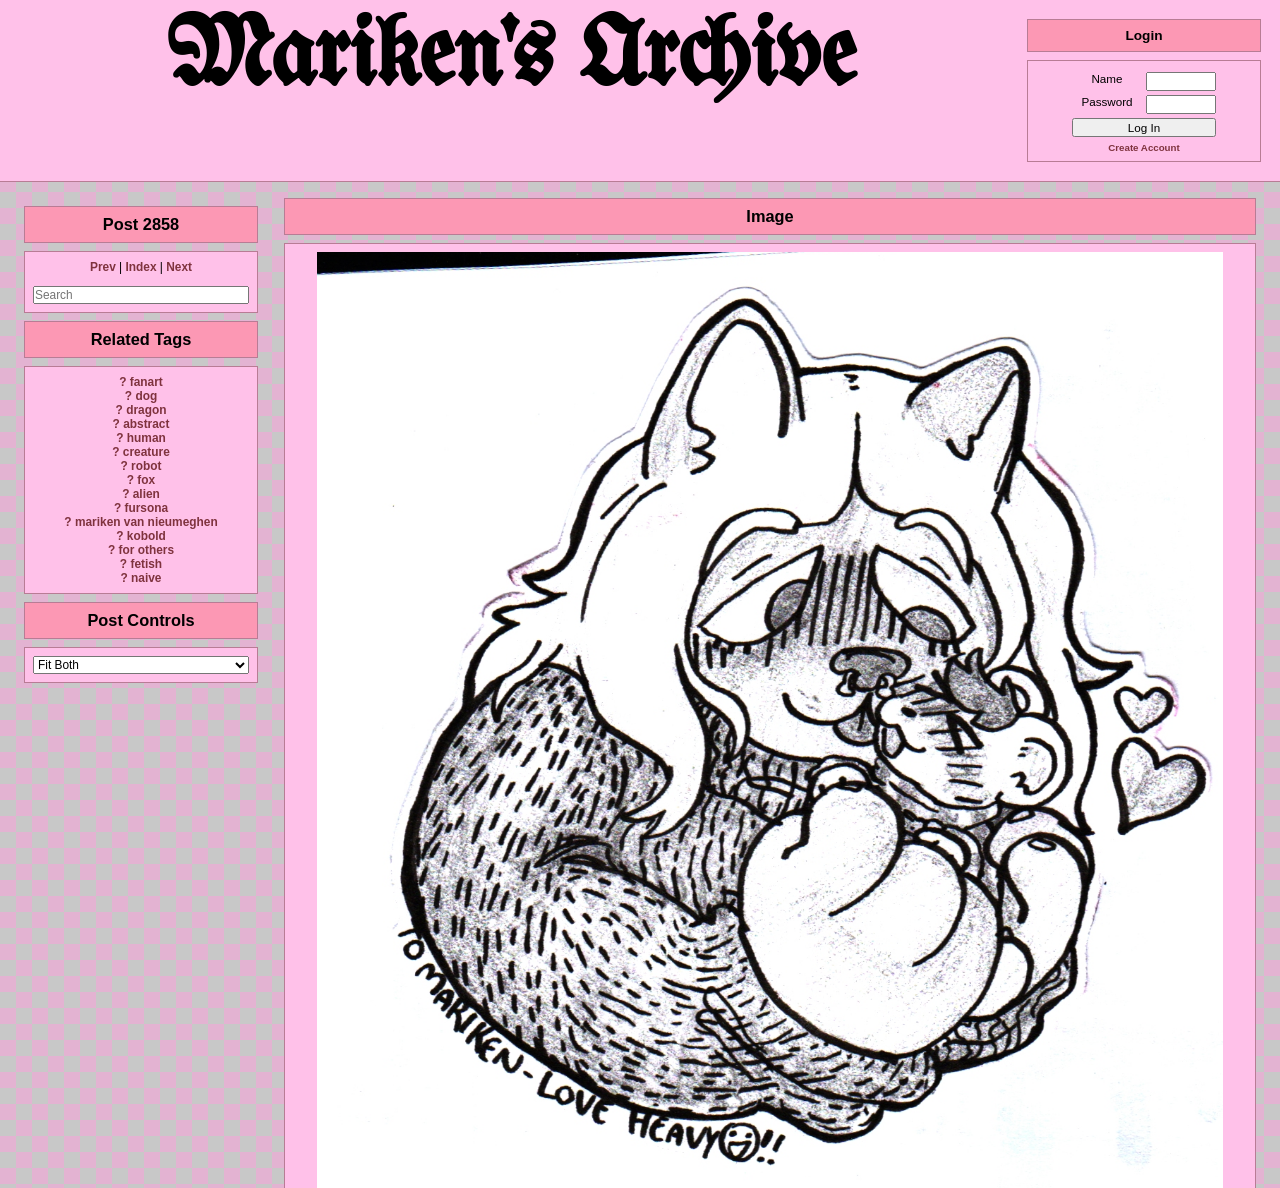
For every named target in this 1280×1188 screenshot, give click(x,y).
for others (147, 550)
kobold (146, 536)
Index (140, 267)
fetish (146, 564)
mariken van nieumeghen (146, 522)
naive (146, 578)
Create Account (1143, 147)
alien (146, 494)
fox (146, 480)
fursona (146, 508)
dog (146, 396)
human (146, 438)
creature (146, 452)
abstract (146, 424)
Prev (103, 267)
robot (146, 466)
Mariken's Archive (513, 59)
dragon (146, 410)
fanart (146, 382)
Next (179, 267)
